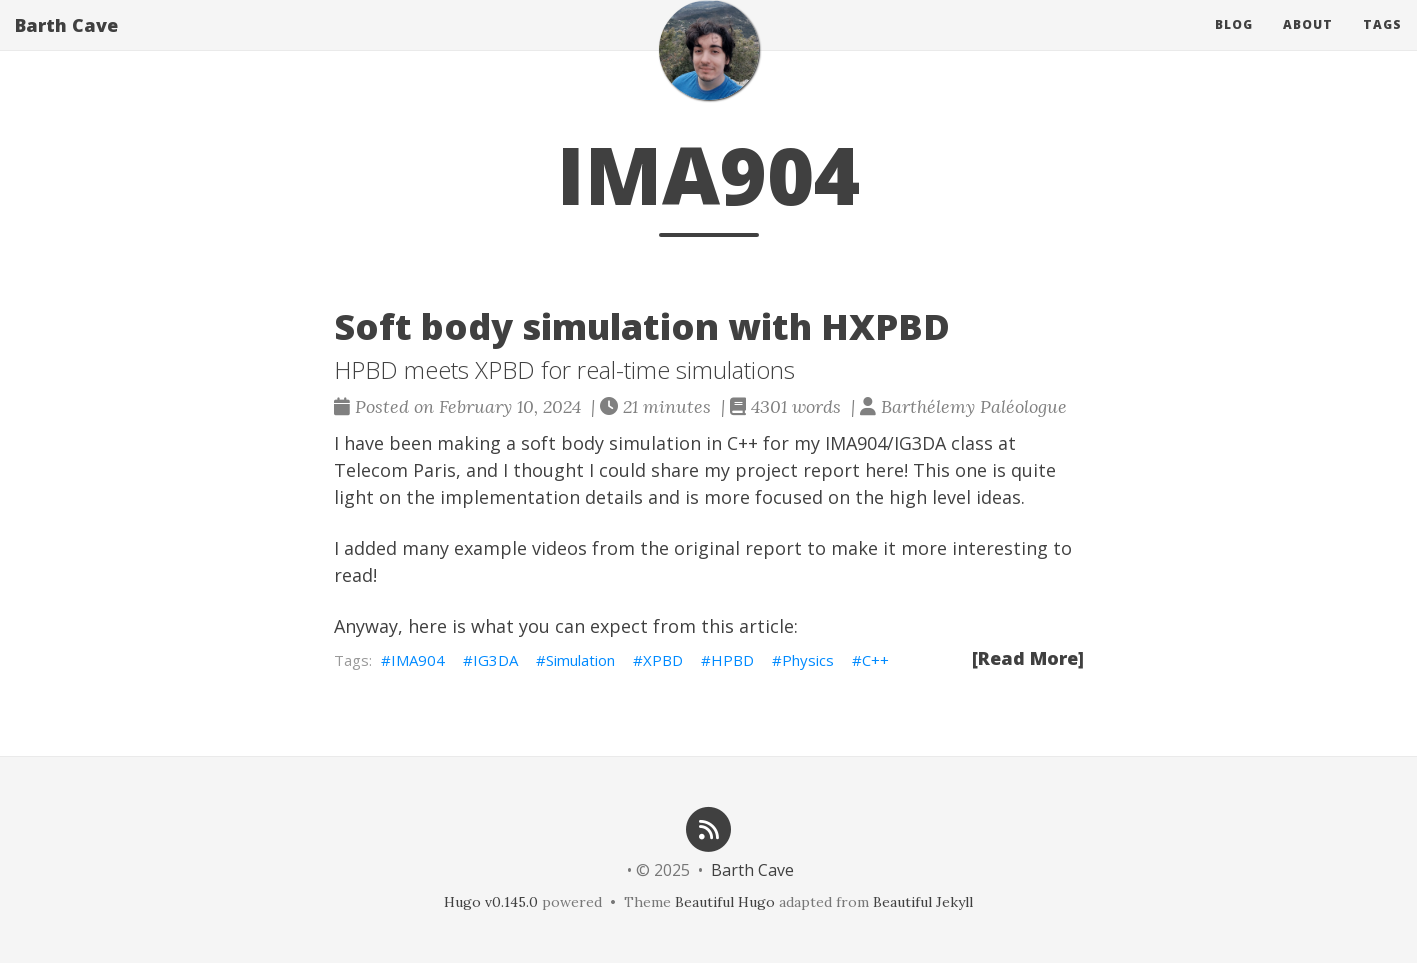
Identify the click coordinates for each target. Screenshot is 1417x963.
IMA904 (418, 660)
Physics (808, 660)
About (1308, 44)
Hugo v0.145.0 (491, 902)
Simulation (580, 660)
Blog (1234, 44)
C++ (875, 660)
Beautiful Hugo (725, 902)
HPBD (732, 660)
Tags (1382, 44)
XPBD (663, 660)
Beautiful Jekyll (923, 902)
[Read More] (1028, 658)
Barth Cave (66, 45)
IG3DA (495, 660)
